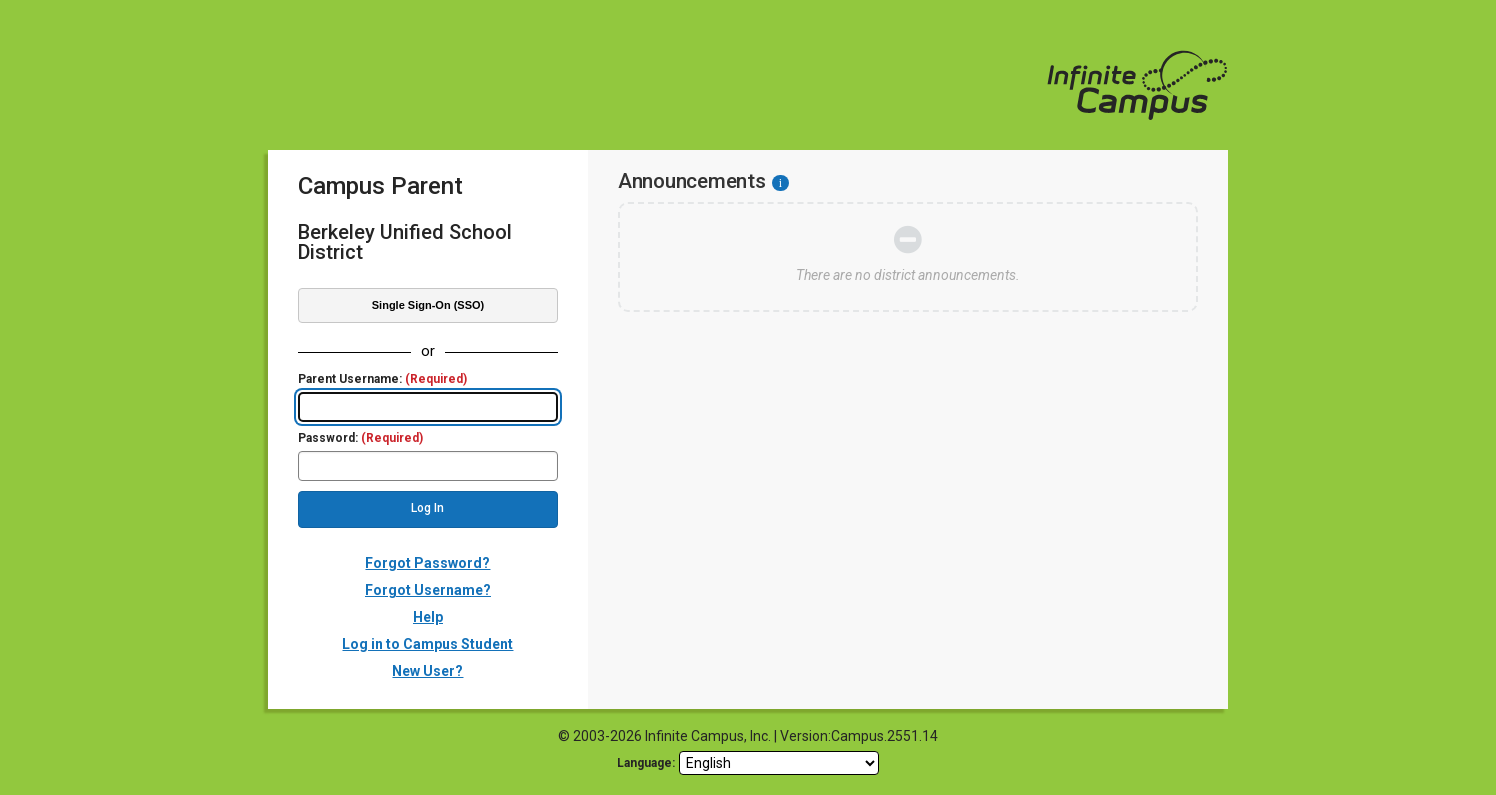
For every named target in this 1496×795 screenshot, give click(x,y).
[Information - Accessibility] (780, 183)
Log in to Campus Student (427, 644)
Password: (360, 438)
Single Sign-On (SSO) (428, 305)
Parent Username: (382, 379)
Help (428, 617)
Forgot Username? (428, 590)
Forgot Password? (427, 563)
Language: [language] (646, 763)
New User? (427, 671)
